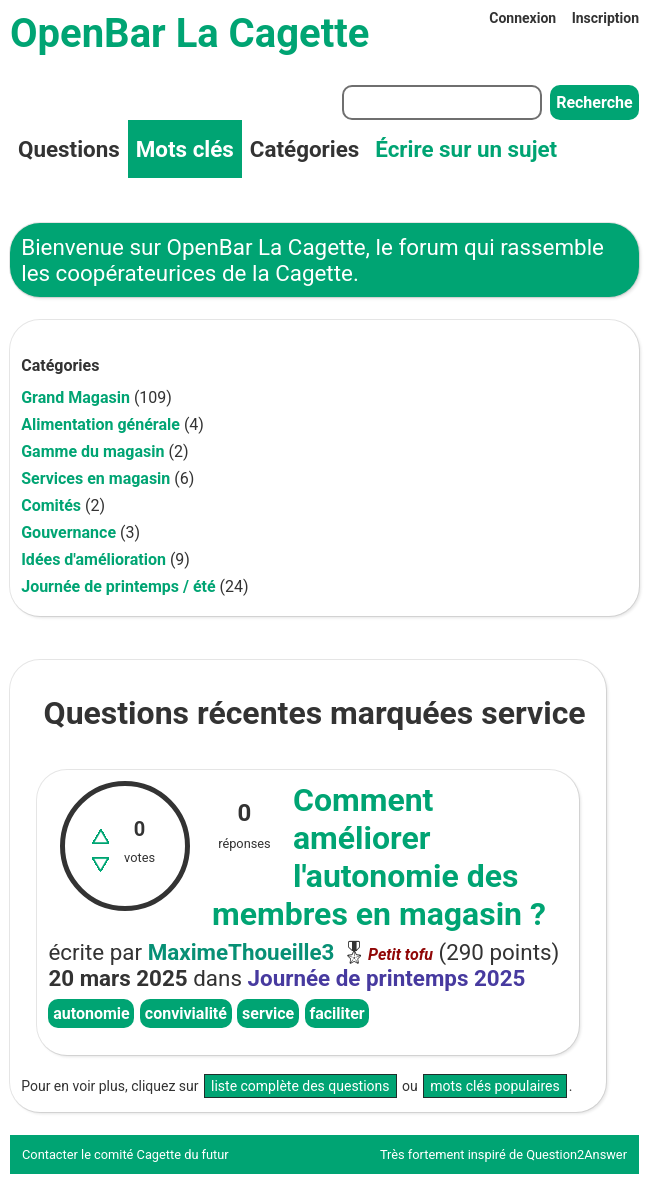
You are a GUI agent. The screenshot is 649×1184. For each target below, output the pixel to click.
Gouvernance (68, 532)
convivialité (186, 1013)
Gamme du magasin (92, 451)
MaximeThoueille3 (241, 952)
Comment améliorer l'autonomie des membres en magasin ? (379, 857)
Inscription (605, 18)
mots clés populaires (495, 1086)
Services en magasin (95, 478)
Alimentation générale (100, 424)
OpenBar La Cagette (189, 33)
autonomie (91, 1013)
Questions (69, 149)
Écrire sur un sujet (466, 149)
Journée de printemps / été (118, 586)
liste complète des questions (300, 1086)
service (268, 1013)
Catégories (304, 149)
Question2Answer (576, 1154)
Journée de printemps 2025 (387, 978)
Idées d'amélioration (93, 559)
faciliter (336, 1013)
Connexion (522, 18)
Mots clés (185, 149)
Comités (51, 505)
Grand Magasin (75, 397)
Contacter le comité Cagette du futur (125, 1154)
